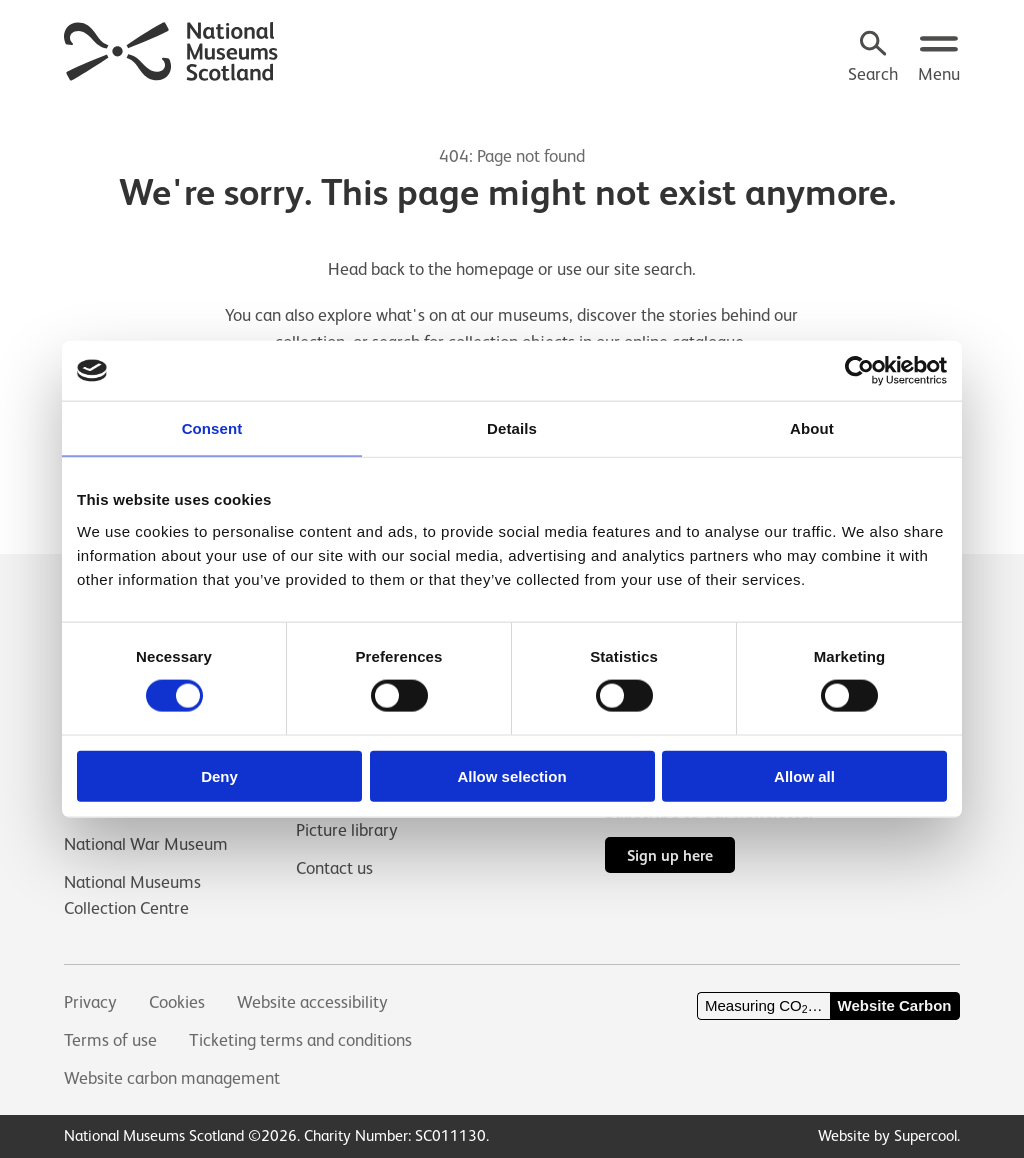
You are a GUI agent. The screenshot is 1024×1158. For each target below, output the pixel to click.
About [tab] (812, 428)
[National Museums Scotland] (171, 49)
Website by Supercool (887, 1135)
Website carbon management (172, 1078)
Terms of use (110, 1040)
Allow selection (511, 775)
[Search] (873, 58)
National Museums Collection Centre (132, 895)
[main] (512, 288)
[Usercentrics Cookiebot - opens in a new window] (859, 371)
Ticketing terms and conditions (300, 1040)
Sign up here (670, 855)
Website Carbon (895, 1005)
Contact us (334, 868)
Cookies (177, 1002)
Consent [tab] (212, 428)
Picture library (347, 829)
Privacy (90, 1002)
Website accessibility (312, 1002)
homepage (495, 269)
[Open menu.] (939, 58)
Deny (219, 775)
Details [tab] (512, 428)
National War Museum (146, 844)
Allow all (804, 775)
